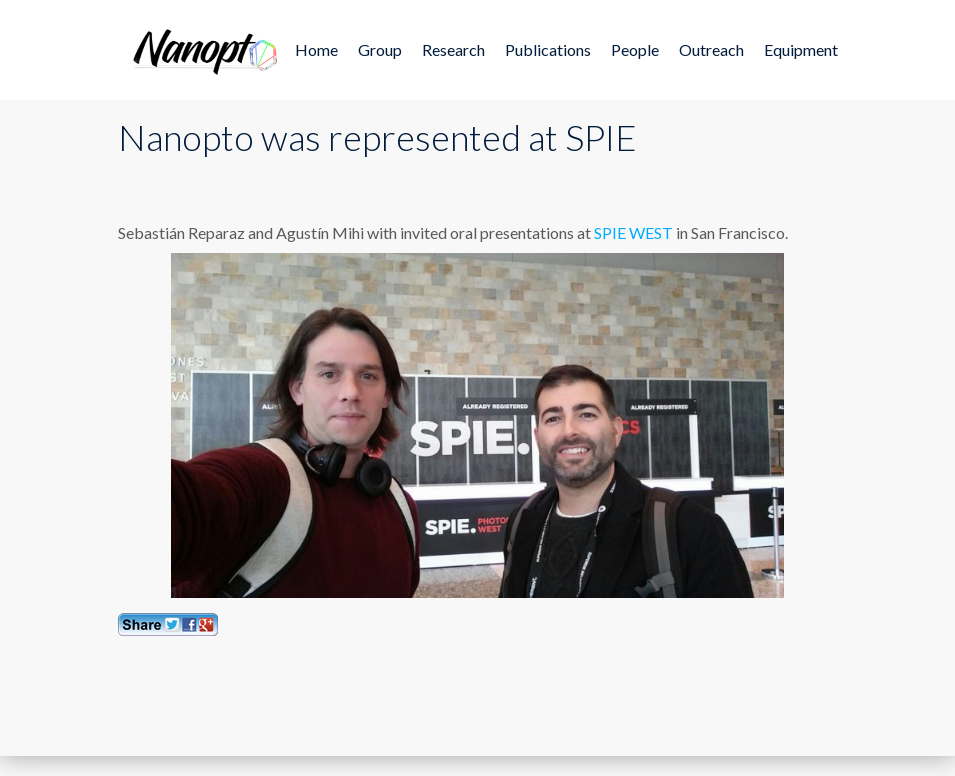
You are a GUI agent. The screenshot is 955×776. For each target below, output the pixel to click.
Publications (548, 49)
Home (316, 49)
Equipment (801, 49)
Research (453, 49)
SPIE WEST (633, 232)
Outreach (711, 49)
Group (380, 49)
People (635, 49)
